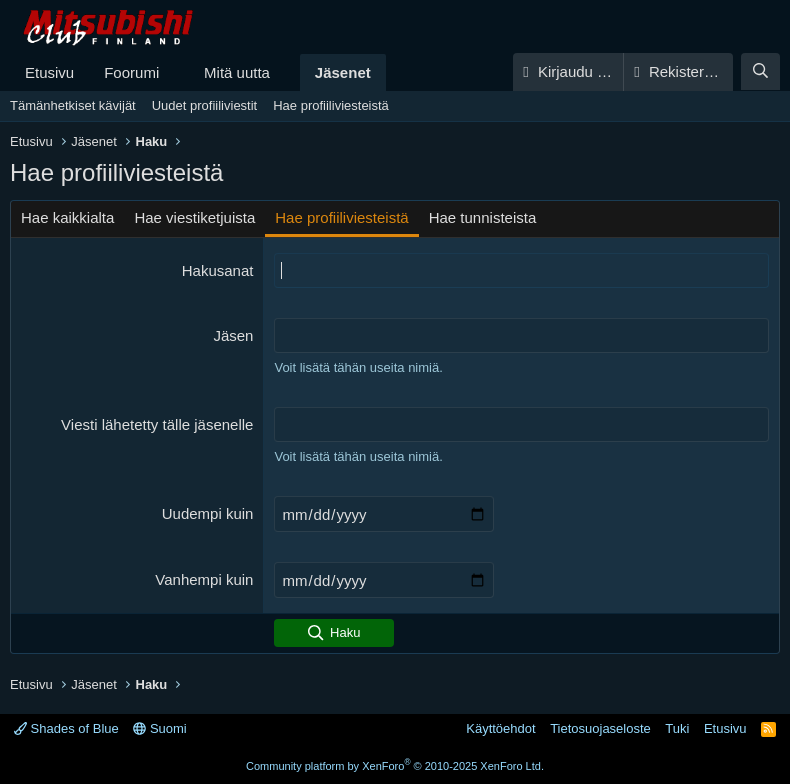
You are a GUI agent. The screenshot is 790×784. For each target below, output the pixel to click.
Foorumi (131, 72)
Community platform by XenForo (395, 766)
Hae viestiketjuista (194, 217)
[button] (175, 72)
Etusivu (49, 72)
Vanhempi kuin (204, 579)
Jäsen (233, 335)
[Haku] (760, 71)
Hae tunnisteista (483, 217)
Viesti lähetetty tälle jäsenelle (157, 424)
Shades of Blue (66, 728)
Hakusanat (218, 270)
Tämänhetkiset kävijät (73, 105)
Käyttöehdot (500, 728)
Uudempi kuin (208, 513)
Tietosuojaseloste (600, 728)
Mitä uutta (237, 72)
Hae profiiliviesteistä (331, 105)
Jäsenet (343, 72)
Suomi (159, 728)
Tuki (677, 728)
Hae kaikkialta (67, 217)
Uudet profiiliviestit (205, 105)
